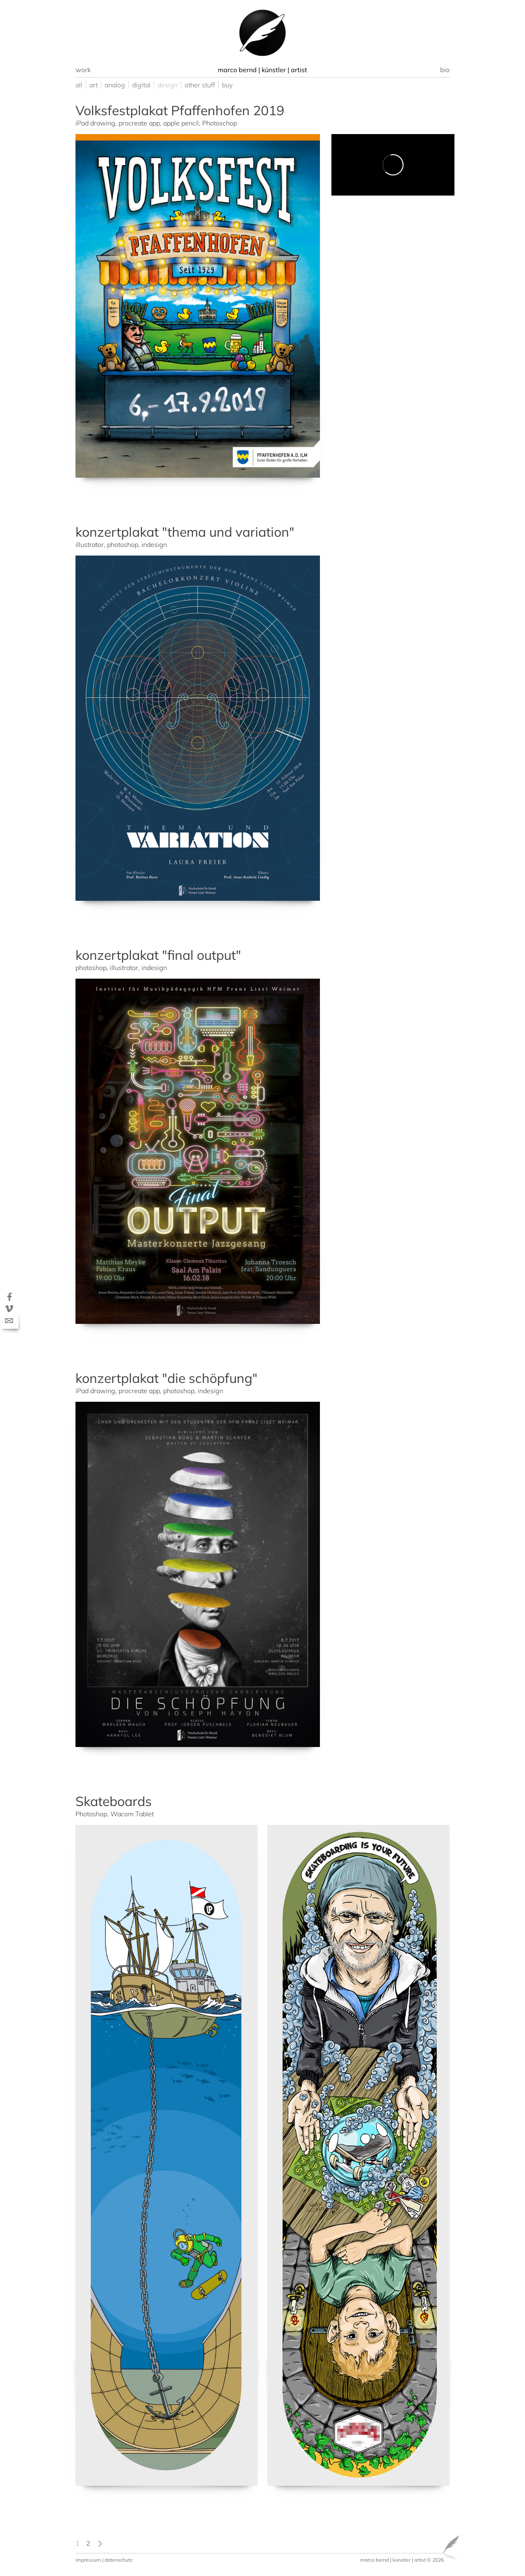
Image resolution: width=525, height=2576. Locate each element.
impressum (88, 2560)
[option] (262, 33)
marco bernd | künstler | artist (393, 2560)
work (83, 70)
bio (445, 70)
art (93, 85)
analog (115, 85)
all (78, 85)
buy (227, 85)
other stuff (200, 85)
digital (141, 85)
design (168, 85)
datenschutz (118, 2560)
